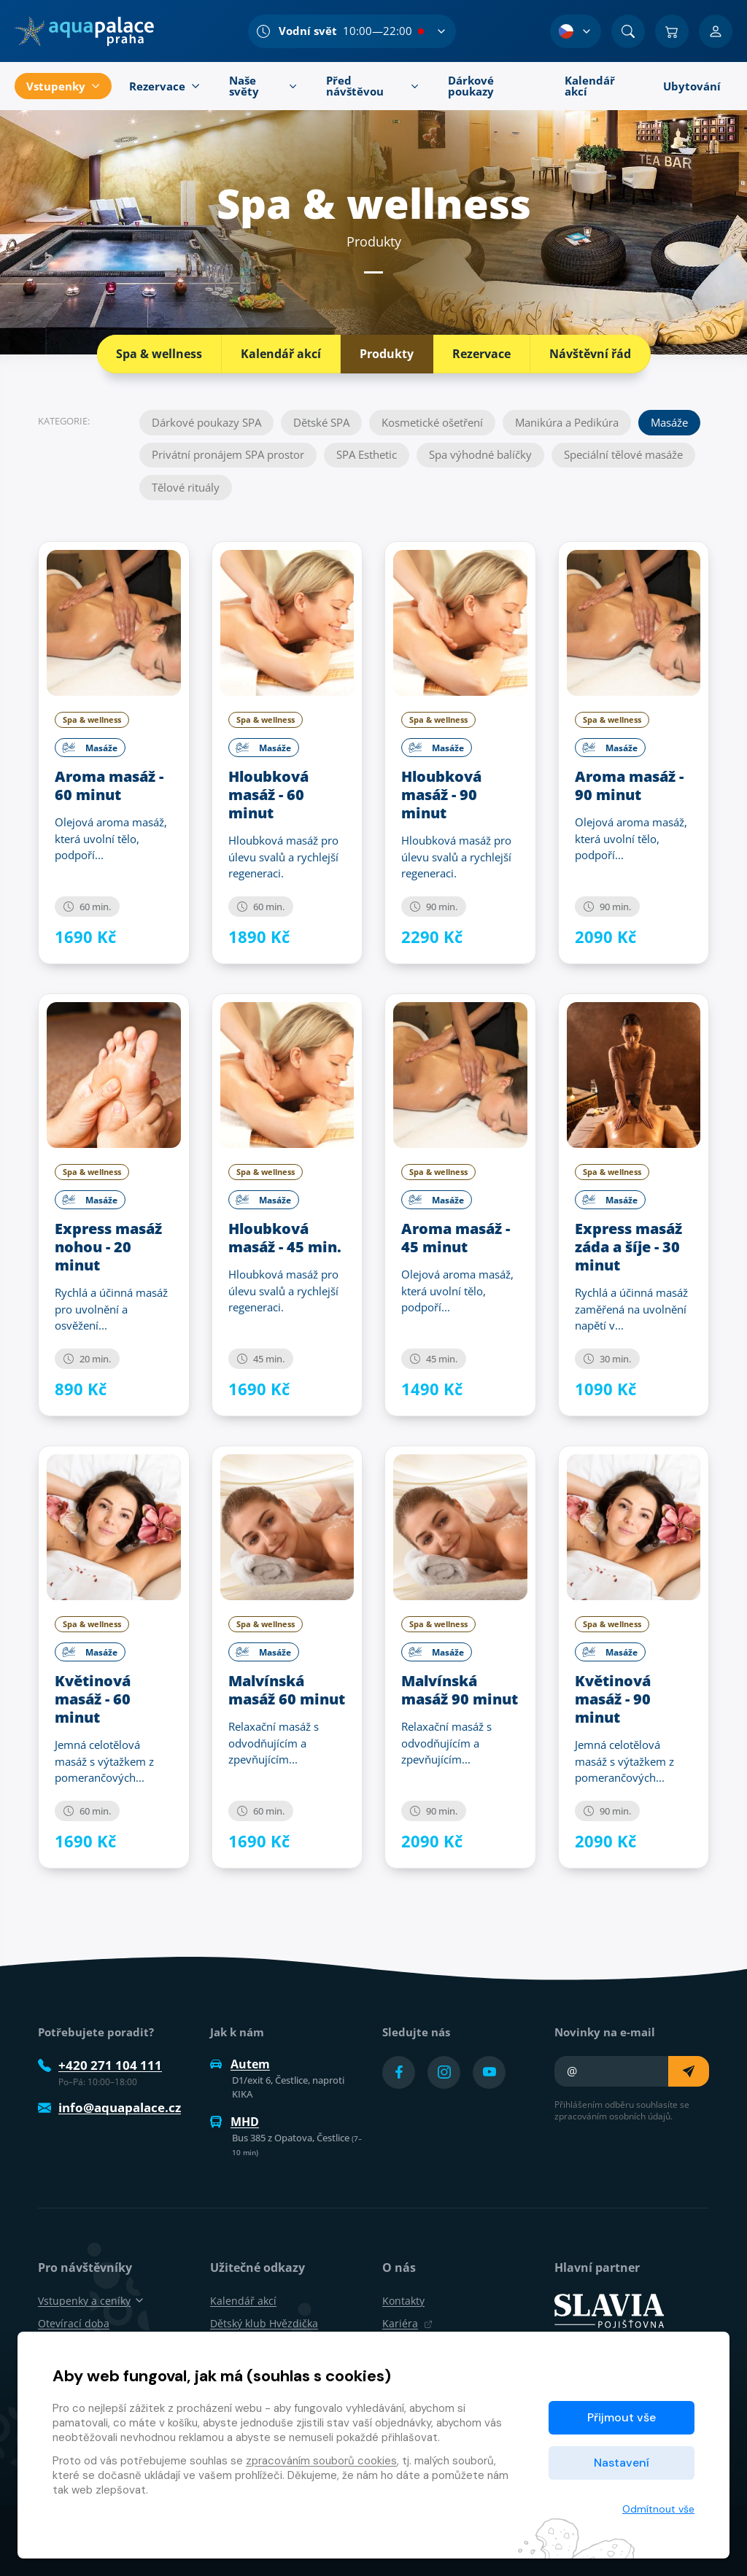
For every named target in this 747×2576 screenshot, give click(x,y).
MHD (234, 2122)
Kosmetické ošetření (432, 422)
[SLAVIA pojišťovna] (609, 2309)
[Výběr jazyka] (575, 31)
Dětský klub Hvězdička (264, 2323)
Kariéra (407, 2323)
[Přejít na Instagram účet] (443, 2072)
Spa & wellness (159, 354)
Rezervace (481, 354)
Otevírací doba (73, 2323)
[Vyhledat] (628, 31)
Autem (240, 2064)
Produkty (387, 354)
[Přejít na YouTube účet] (489, 2072)
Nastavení (621, 2462)
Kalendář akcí (281, 354)
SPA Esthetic (366, 454)
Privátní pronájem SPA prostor (228, 454)
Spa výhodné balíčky (480, 454)
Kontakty (403, 2301)
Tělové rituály (186, 487)
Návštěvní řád (590, 354)
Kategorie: (64, 420)
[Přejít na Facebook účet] (398, 2072)
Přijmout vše (621, 2417)
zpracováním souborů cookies (321, 2460)
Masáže (669, 422)
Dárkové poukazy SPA (206, 422)
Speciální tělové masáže (623, 454)
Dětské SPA (321, 422)
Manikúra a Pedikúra (567, 422)
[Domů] (84, 31)
